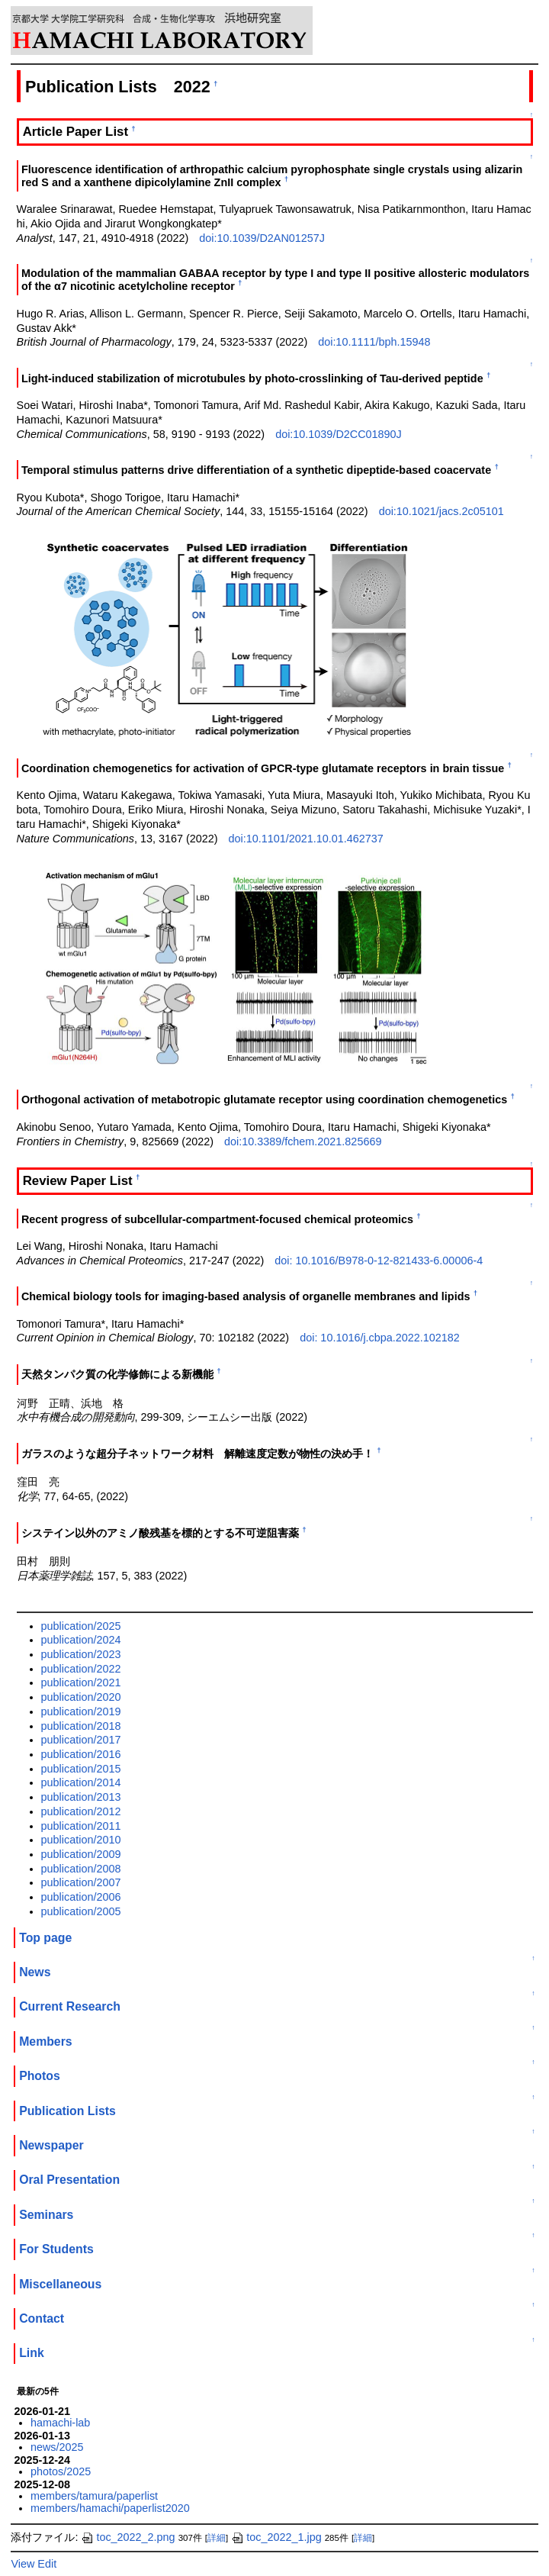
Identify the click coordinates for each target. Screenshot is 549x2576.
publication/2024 (81, 1640)
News (34, 1972)
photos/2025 (60, 2471)
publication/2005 (81, 1911)
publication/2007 (81, 1882)
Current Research (69, 2006)
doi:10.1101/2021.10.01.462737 (306, 838)
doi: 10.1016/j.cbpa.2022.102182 (380, 1337)
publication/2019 (81, 1711)
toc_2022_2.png (128, 2537)
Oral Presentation (69, 2179)
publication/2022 (81, 1669)
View (22, 2564)
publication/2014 (81, 1782)
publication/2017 (81, 1740)
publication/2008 (81, 1869)
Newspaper (51, 2145)
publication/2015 (81, 1769)
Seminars (46, 2214)
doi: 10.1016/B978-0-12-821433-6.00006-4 (378, 1260)
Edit (46, 2564)
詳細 (216, 2537)
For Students (56, 2249)
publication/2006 (81, 1897)
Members (45, 2041)
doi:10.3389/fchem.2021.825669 (302, 1141)
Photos (39, 2075)
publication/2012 (81, 1811)
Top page (45, 1937)
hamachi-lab (60, 2423)
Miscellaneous (60, 2284)
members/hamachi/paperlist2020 (110, 2508)
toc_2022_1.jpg (276, 2537)
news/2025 (57, 2447)
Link (31, 2352)
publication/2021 (81, 1682)
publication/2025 (81, 1626)
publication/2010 (81, 1840)
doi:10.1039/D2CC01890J (338, 434)
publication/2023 (81, 1654)
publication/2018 (81, 1726)
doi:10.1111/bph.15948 (374, 342)
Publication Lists (67, 2110)
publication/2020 (81, 1697)
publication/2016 (81, 1754)
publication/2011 (81, 1826)
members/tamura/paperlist (94, 2496)
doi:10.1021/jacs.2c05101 (441, 511)
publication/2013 (81, 1797)
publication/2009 (81, 1854)
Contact (41, 2318)
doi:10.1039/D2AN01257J (262, 238)
